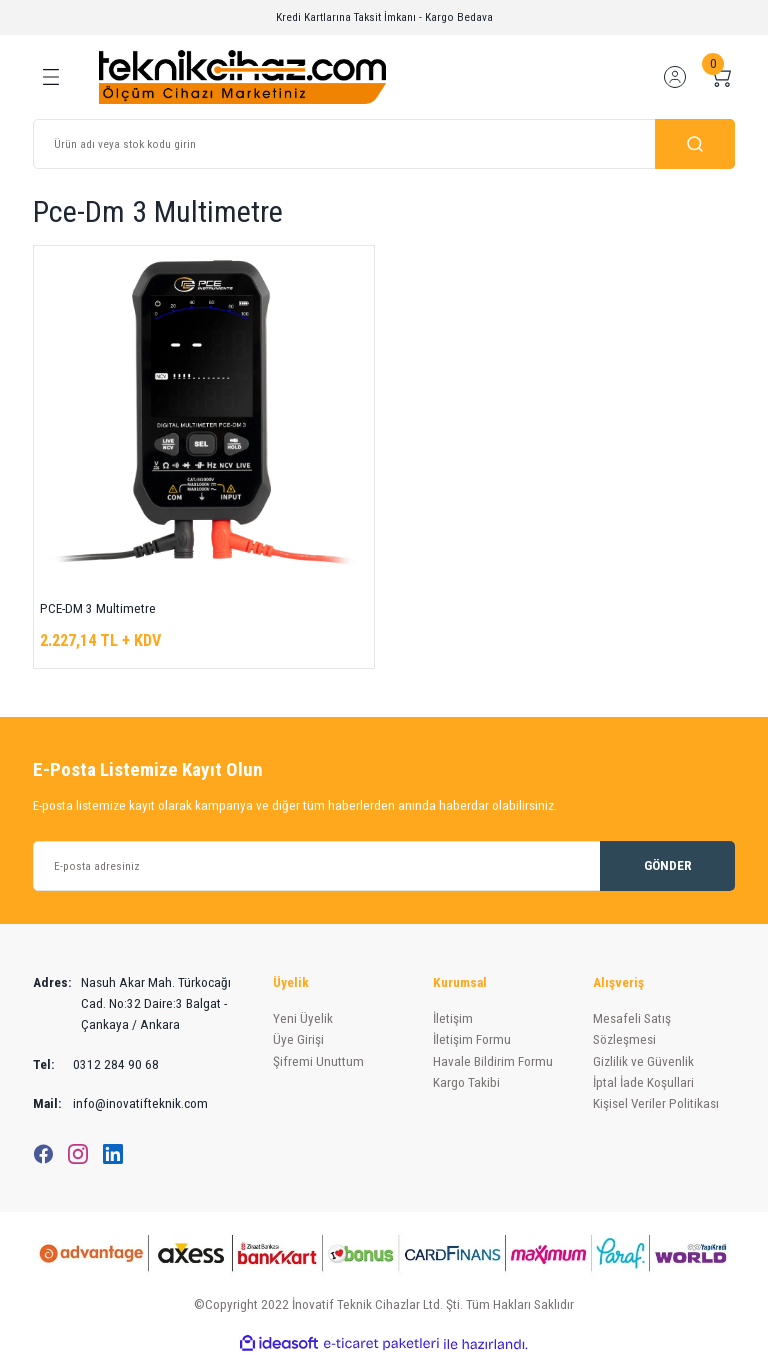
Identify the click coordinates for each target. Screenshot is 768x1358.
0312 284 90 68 (96, 1064)
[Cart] (721, 77)
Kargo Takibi (466, 1082)
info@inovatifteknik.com (120, 1103)
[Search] (384, 144)
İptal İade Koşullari (643, 1082)
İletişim (453, 1018)
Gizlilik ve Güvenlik (643, 1061)
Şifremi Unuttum (318, 1061)
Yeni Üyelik (303, 1018)
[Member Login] (675, 77)
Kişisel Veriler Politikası (656, 1103)
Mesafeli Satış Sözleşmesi (632, 1029)
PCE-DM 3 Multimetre (98, 608)
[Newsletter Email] (384, 866)
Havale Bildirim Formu (493, 1061)
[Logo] (242, 76)
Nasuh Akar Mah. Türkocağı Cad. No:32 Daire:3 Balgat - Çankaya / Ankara (132, 1004)
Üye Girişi (298, 1039)
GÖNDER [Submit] (668, 865)
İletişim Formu (472, 1039)
